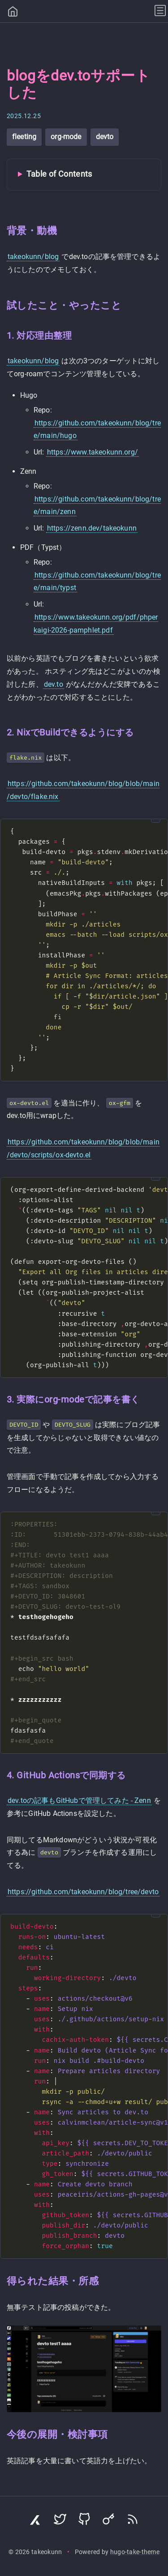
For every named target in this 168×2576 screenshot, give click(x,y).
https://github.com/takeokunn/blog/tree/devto (83, 1891)
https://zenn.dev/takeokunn (92, 528)
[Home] (12, 12)
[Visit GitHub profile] (84, 2521)
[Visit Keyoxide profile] (108, 2521)
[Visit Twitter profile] (60, 2521)
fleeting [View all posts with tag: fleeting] (24, 136)
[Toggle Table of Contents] (84, 174)
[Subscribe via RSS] (132, 2521)
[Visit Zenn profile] (35, 2521)
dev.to (53, 684)
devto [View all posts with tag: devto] (105, 136)
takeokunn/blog (33, 256)
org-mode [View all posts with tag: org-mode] (66, 136)
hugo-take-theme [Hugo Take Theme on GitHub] (134, 2552)
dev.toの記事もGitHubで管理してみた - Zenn (79, 1800)
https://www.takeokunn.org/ (92, 452)
